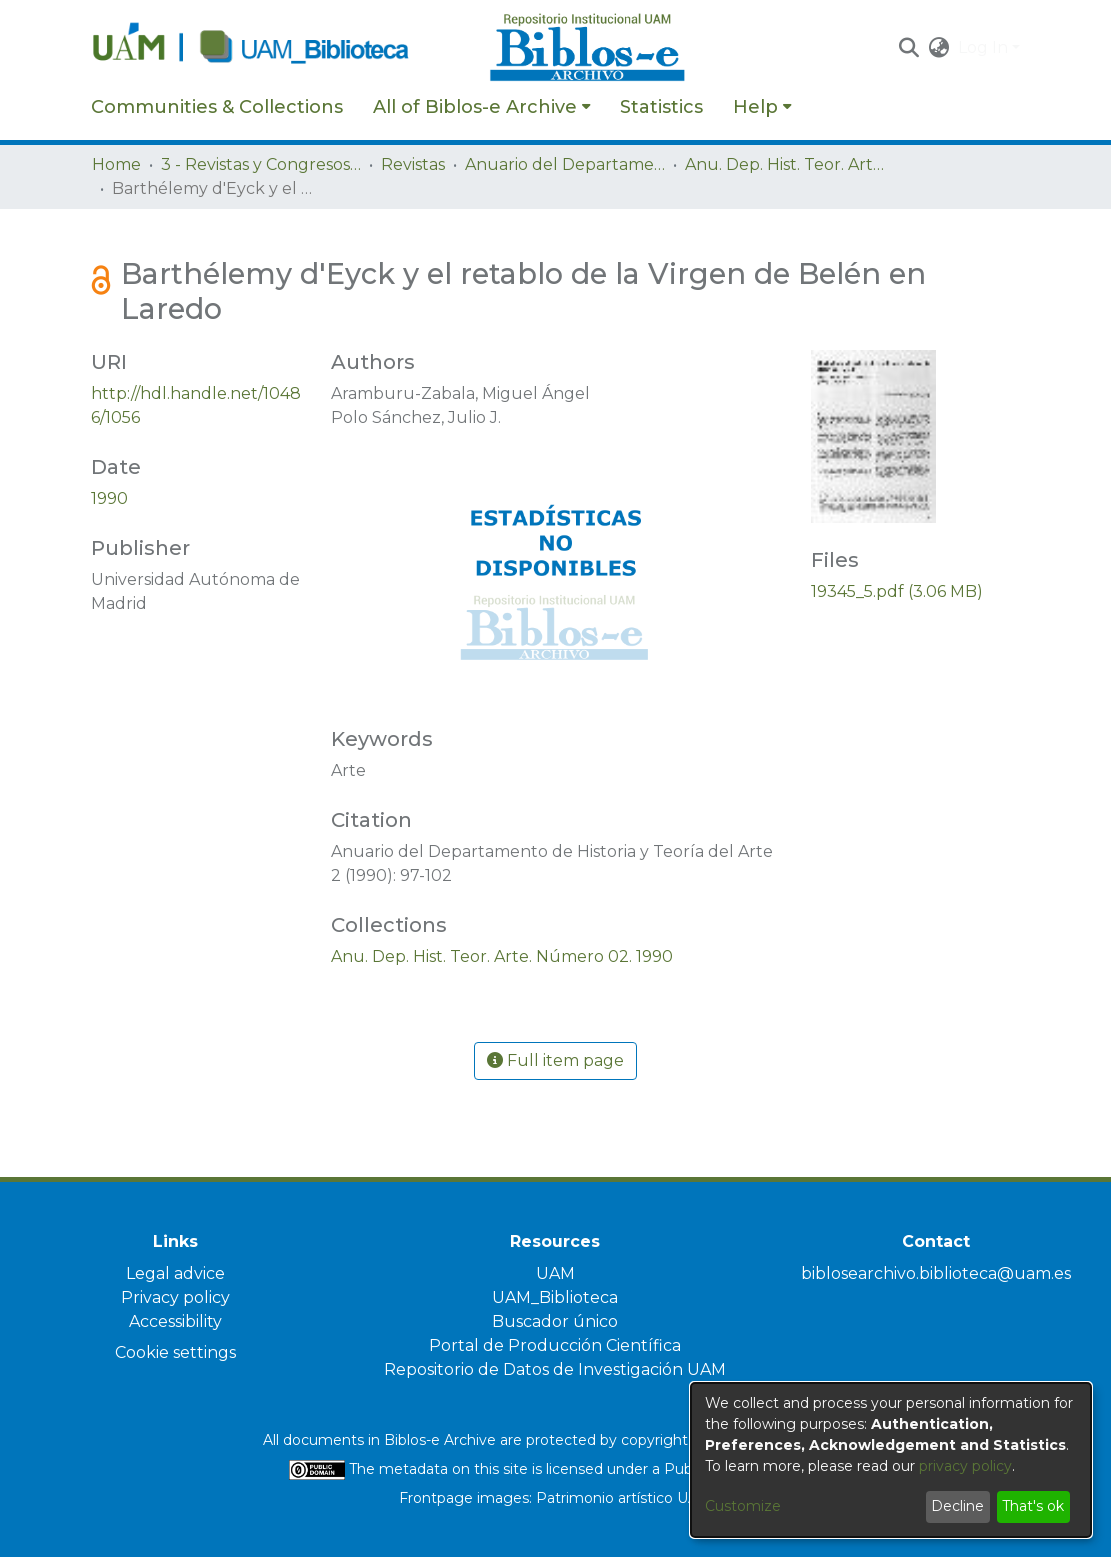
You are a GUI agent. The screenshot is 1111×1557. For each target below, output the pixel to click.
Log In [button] (985, 47)
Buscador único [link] (555, 1321)
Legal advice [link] (175, 1273)
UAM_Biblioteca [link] (555, 1297)
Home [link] (116, 164)
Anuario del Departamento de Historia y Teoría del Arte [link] (565, 164)
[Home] (280, 48)
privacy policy (965, 1466)
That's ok (1033, 1506)
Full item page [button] (555, 1060)
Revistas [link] (413, 164)
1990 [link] (109, 498)
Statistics (661, 107)
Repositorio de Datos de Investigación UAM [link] (555, 1369)
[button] (909, 48)
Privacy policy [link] (175, 1297)
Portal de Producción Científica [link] (555, 1345)
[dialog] (891, 1460)
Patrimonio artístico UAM (624, 1498)
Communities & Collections (217, 107)
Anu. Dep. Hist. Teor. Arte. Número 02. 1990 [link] (785, 164)
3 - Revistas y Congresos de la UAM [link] (261, 164)
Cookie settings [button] (175, 1352)
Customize (743, 1506)
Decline (957, 1506)
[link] (502, 956)
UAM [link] (555, 1273)
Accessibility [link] (175, 1321)
